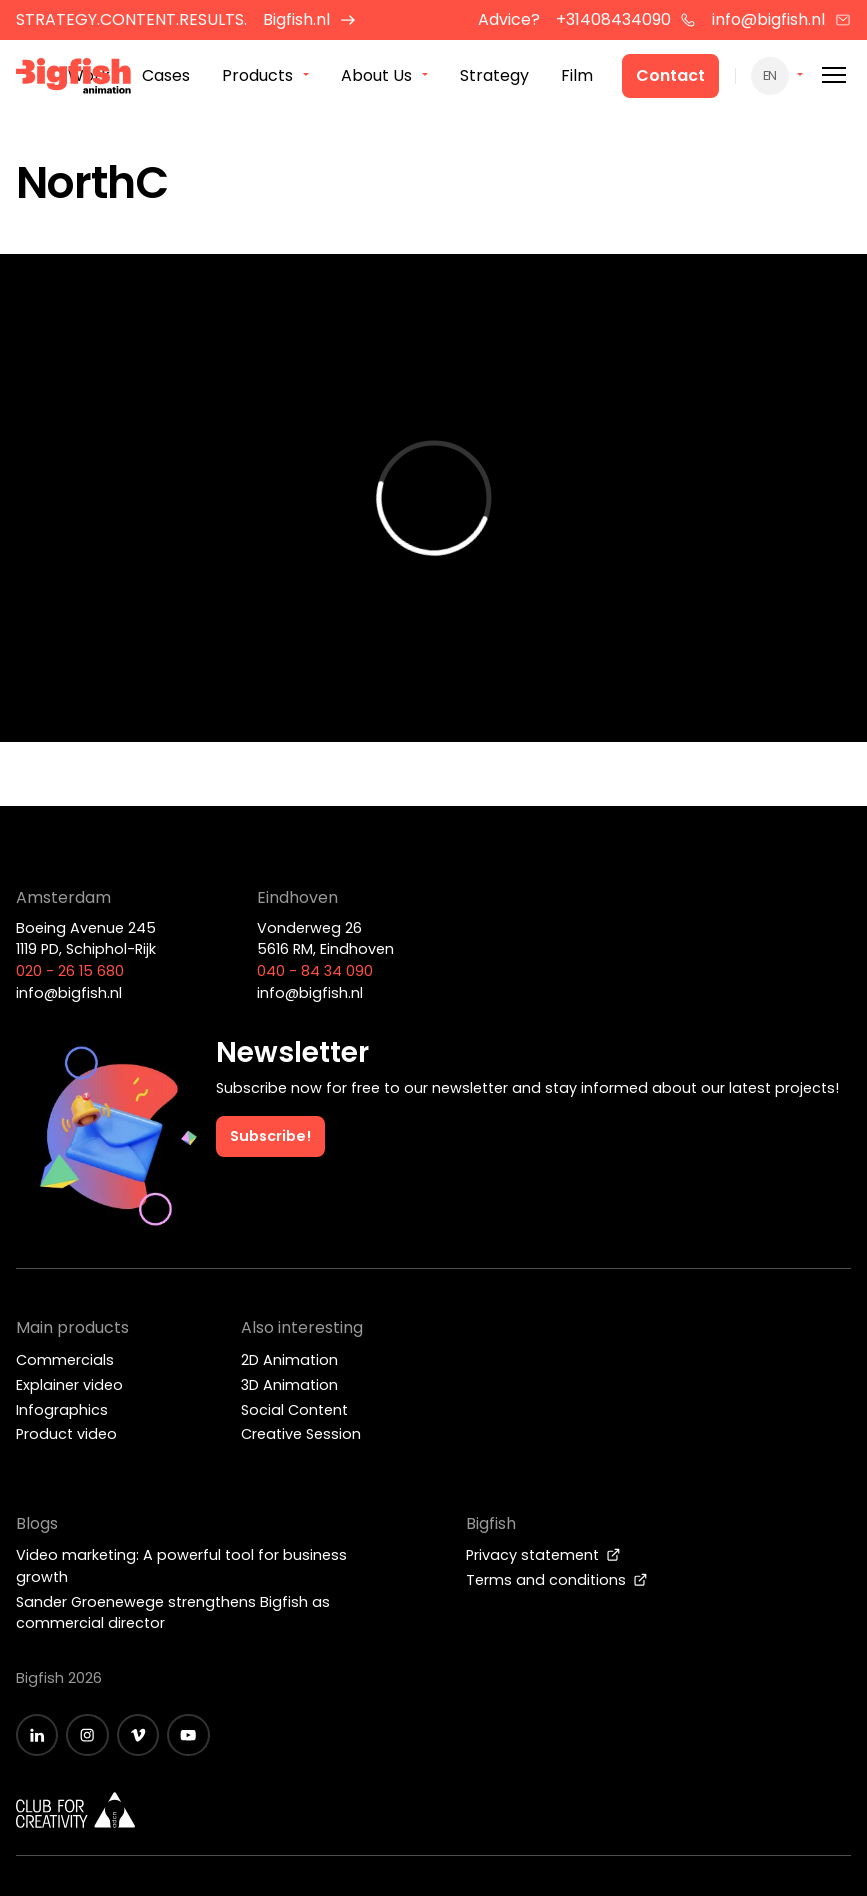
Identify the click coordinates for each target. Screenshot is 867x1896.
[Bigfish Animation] (74, 79)
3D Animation (289, 1385)
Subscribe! (270, 1136)
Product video (66, 1434)
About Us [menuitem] (376, 75)
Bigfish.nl (309, 19)
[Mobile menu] (834, 75)
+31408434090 (626, 19)
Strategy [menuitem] (494, 75)
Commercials (65, 1360)
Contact (670, 75)
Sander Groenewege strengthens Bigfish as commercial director (173, 1613)
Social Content (294, 1410)
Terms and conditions (557, 1580)
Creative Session (301, 1434)
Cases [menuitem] (166, 75)
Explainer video (69, 1385)
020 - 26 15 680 (70, 971)
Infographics (62, 1410)
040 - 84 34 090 (315, 971)
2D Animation (289, 1360)
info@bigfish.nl (781, 19)
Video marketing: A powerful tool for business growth (181, 1566)
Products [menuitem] (257, 75)
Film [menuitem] (577, 75)
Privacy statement (543, 1555)
